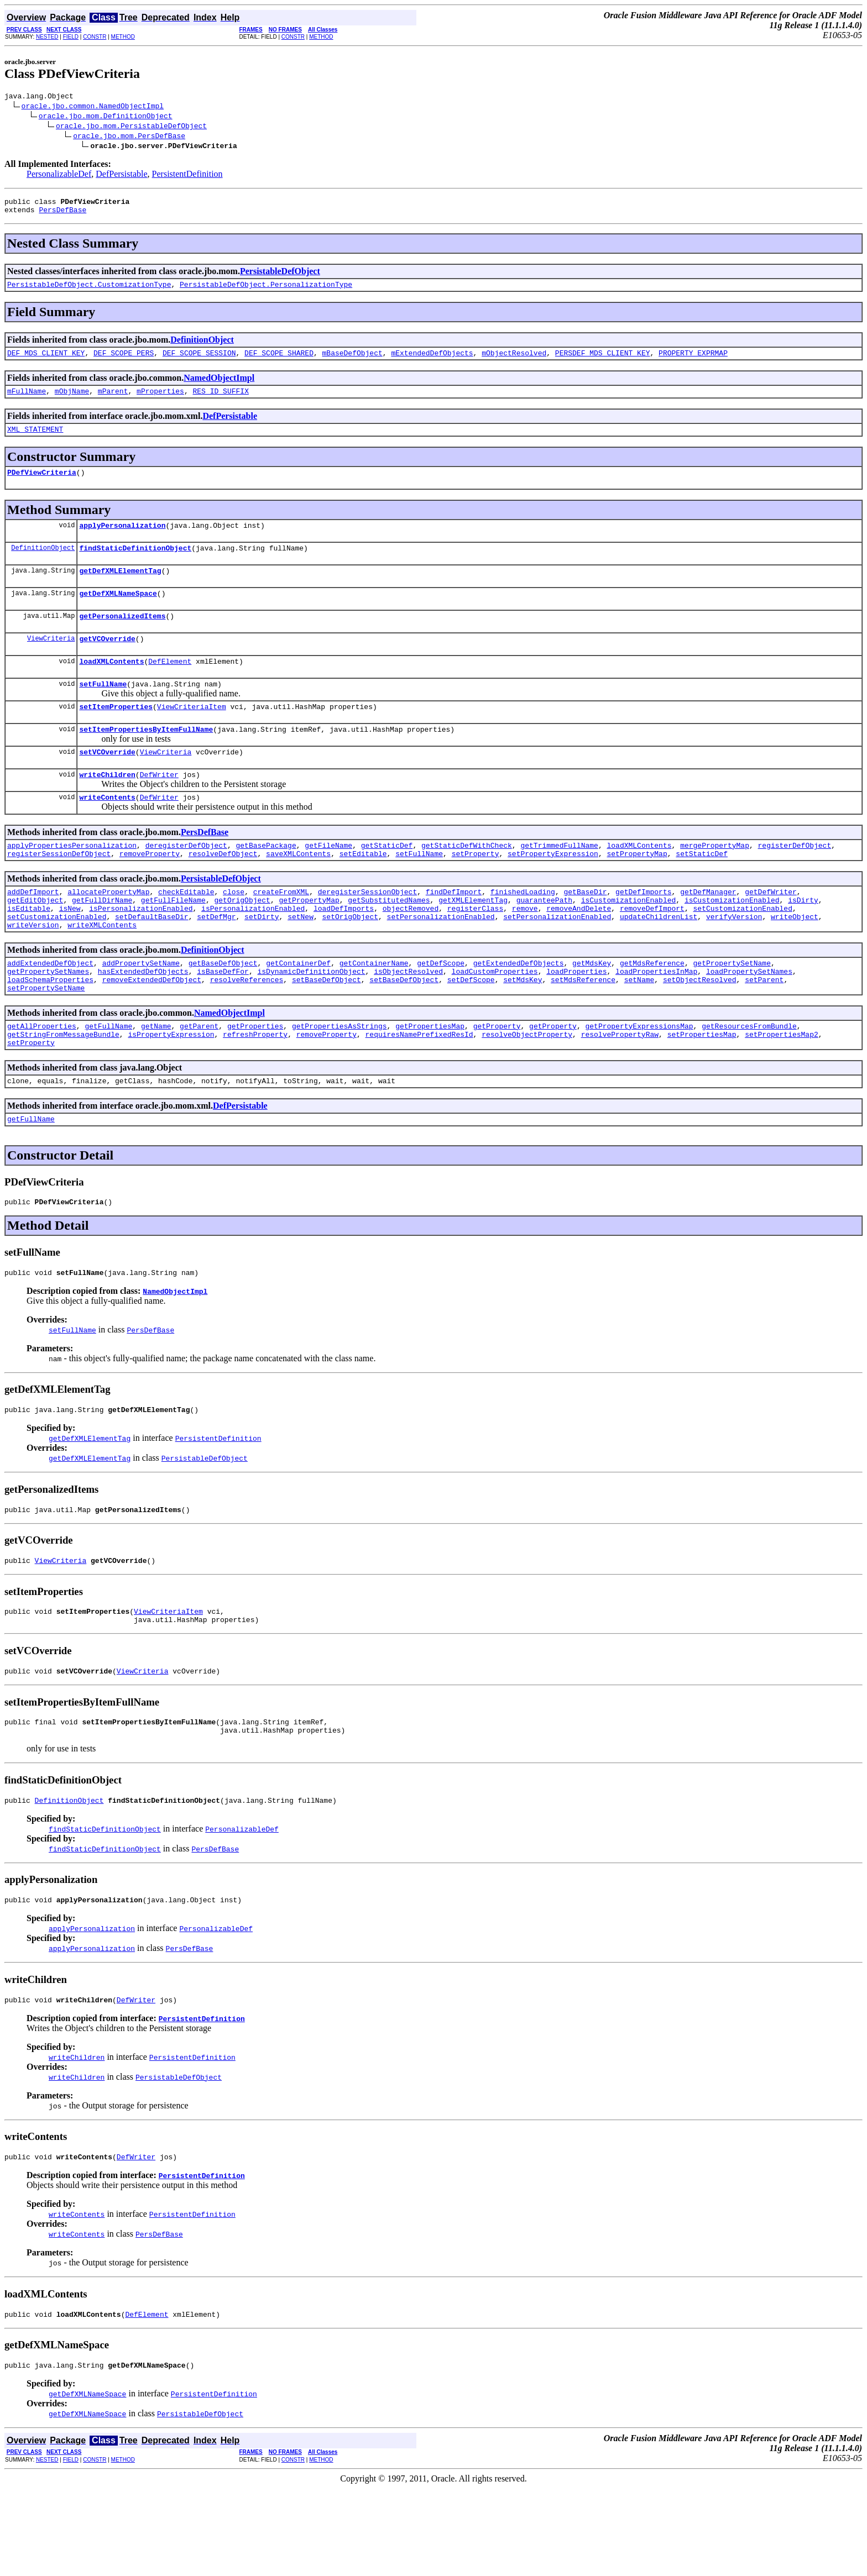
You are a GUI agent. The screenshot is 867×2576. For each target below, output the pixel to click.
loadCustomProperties (495, 1021)
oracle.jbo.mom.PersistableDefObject (131, 127)
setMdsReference (583, 1031)
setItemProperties (116, 734)
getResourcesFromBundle (749, 1080)
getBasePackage (266, 881)
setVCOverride (107, 783)
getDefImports (643, 931)
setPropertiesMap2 (781, 1090)
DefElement (169, 686)
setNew (301, 961)
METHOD (123, 37)
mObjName (72, 401)
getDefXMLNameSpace (117, 613)
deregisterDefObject (186, 881)
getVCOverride (107, 662)
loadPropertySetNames (749, 1021)
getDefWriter (771, 931)
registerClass (475, 951)
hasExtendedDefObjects (143, 1021)
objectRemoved (410, 951)
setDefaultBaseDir (152, 961)
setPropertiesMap (702, 1090)
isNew (70, 951)
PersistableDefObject (280, 276)
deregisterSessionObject (367, 931)
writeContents (107, 832)
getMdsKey (591, 1011)
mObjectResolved (514, 361)
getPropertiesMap (429, 1080)
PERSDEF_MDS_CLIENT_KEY (602, 361)
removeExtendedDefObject (151, 1031)
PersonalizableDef (59, 175)
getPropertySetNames (48, 1021)
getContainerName (374, 1011)
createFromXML (281, 931)
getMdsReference (652, 1011)
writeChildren (107, 807)
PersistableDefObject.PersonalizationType (266, 291)
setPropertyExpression (553, 891)
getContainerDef (298, 1011)
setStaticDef (702, 891)
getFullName (108, 1080)
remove (525, 951)
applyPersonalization (122, 540)
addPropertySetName (141, 1011)
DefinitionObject (202, 346)
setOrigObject (350, 961)
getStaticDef (387, 881)
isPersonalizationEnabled (140, 951)
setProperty (475, 891)
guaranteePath (544, 941)
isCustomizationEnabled (628, 941)
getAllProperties (41, 1080)
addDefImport (33, 931)
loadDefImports (344, 951)
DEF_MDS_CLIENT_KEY (46, 361)
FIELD (71, 37)
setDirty (261, 961)
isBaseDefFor (223, 1021)
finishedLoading (522, 931)
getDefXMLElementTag (120, 589)
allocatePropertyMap (108, 931)
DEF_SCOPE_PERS (123, 361)
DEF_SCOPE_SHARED (279, 361)
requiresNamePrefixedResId (419, 1090)
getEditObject (35, 941)
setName (639, 1031)
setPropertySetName (46, 1041)
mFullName (26, 401)
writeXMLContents (102, 971)
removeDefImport (652, 951)
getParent (199, 1080)
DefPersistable (121, 175)
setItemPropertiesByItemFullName (146, 759)
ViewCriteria (51, 661)
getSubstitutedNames (389, 941)
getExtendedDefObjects (518, 1011)
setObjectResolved (700, 1031)
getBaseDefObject (223, 1011)
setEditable (363, 891)
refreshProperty (255, 1090)
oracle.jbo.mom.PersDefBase (129, 137)
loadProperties (576, 1021)
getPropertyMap (309, 941)
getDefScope (440, 1011)
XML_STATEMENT (35, 440)
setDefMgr (216, 961)
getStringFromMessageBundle (63, 1090)
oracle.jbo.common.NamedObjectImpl (93, 107)
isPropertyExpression (171, 1090)
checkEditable (186, 931)
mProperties (160, 401)
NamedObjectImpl (219, 386)
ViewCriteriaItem (191, 734)
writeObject (794, 961)
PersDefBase (62, 214)
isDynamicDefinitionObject (311, 1021)
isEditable (28, 951)
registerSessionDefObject (59, 891)
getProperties (255, 1080)
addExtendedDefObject (50, 1011)
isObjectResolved (408, 1021)
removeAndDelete (578, 951)
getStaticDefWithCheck (466, 881)
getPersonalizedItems (122, 637)
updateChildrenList (658, 961)
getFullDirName (102, 941)
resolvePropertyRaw (620, 1090)
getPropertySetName (731, 1011)
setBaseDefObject (326, 1031)
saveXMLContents (298, 891)
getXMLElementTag (473, 941)
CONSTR (94, 37)
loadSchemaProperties (50, 1031)
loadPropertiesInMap (656, 1021)
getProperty (497, 1080)
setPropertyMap (637, 891)
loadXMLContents (111, 686)
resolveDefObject (223, 891)
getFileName (328, 881)
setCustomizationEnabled (742, 951)
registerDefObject (794, 881)
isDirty (803, 941)
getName (156, 1080)
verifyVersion (734, 961)
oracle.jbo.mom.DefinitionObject (106, 117)
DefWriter (159, 807)
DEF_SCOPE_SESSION (199, 361)
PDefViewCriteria (41, 485)
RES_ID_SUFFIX (220, 401)
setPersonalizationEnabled (441, 961)
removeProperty (149, 891)
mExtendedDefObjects (432, 361)
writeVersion (33, 971)
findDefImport (454, 931)
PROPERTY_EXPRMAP (693, 361)
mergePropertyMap (714, 881)
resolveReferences (247, 1031)
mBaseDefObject (352, 361)
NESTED (47, 37)
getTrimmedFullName (559, 881)
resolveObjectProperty (527, 1090)
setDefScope (471, 1031)
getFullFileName (173, 941)
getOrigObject (242, 941)
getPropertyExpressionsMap (639, 1080)
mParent (113, 401)
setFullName (103, 710)
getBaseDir (585, 931)
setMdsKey (522, 1031)
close (233, 931)
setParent (764, 1031)
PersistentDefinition (187, 175)
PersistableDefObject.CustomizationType (89, 291)
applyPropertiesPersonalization (72, 881)
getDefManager (708, 931)
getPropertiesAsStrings (339, 1080)
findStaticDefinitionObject (135, 564)
